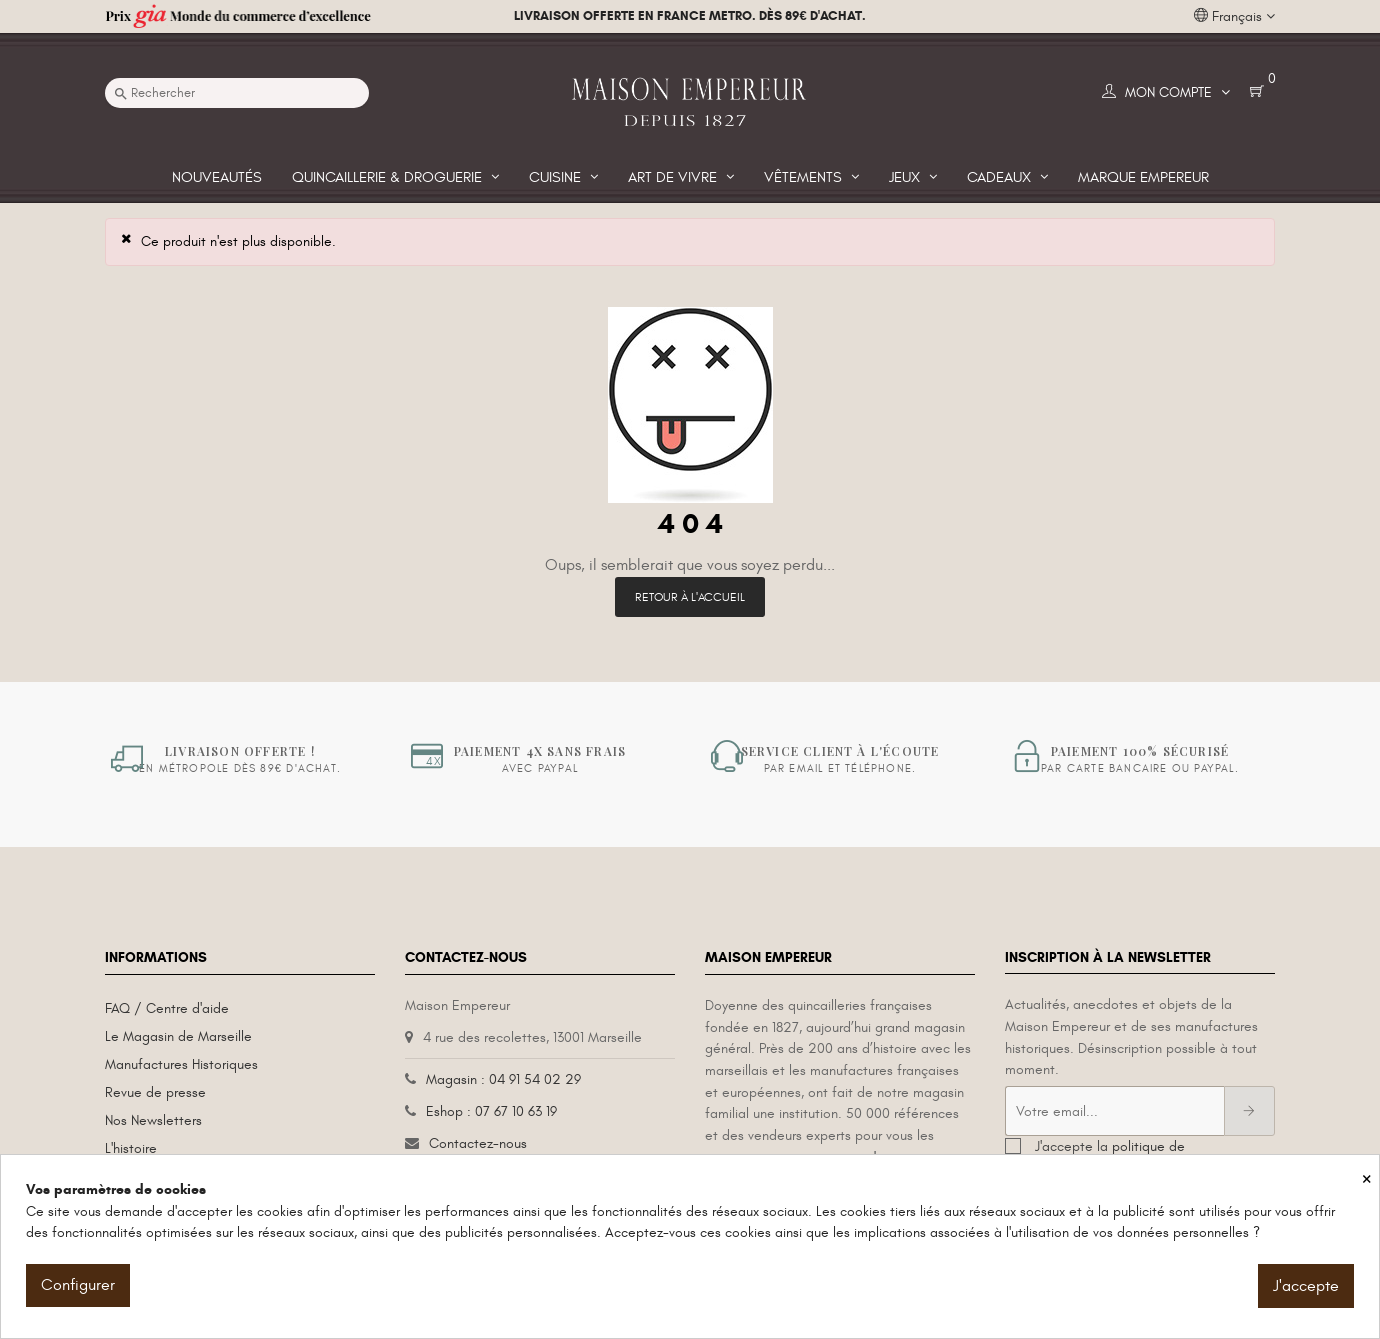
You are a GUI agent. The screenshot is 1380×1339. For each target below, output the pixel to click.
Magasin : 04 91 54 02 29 (503, 1079)
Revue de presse (155, 1092)
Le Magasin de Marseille (178, 1036)
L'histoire (131, 1148)
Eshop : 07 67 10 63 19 (491, 1111)
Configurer (78, 1285)
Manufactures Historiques (181, 1064)
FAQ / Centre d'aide (167, 1008)
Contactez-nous (478, 1143)
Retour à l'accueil (690, 597)
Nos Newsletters (153, 1120)
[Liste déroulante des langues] (1234, 17)
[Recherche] (237, 93)
